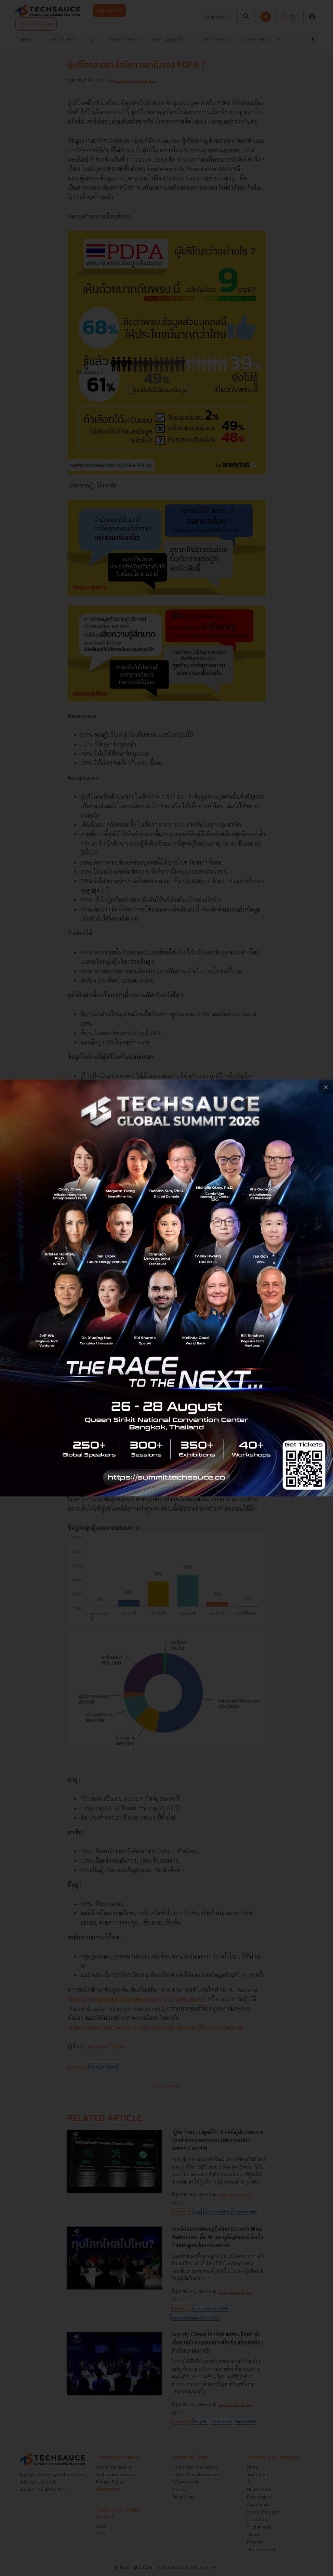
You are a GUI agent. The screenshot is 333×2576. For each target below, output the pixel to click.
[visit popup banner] (166, 1288)
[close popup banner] (325, 1087)
